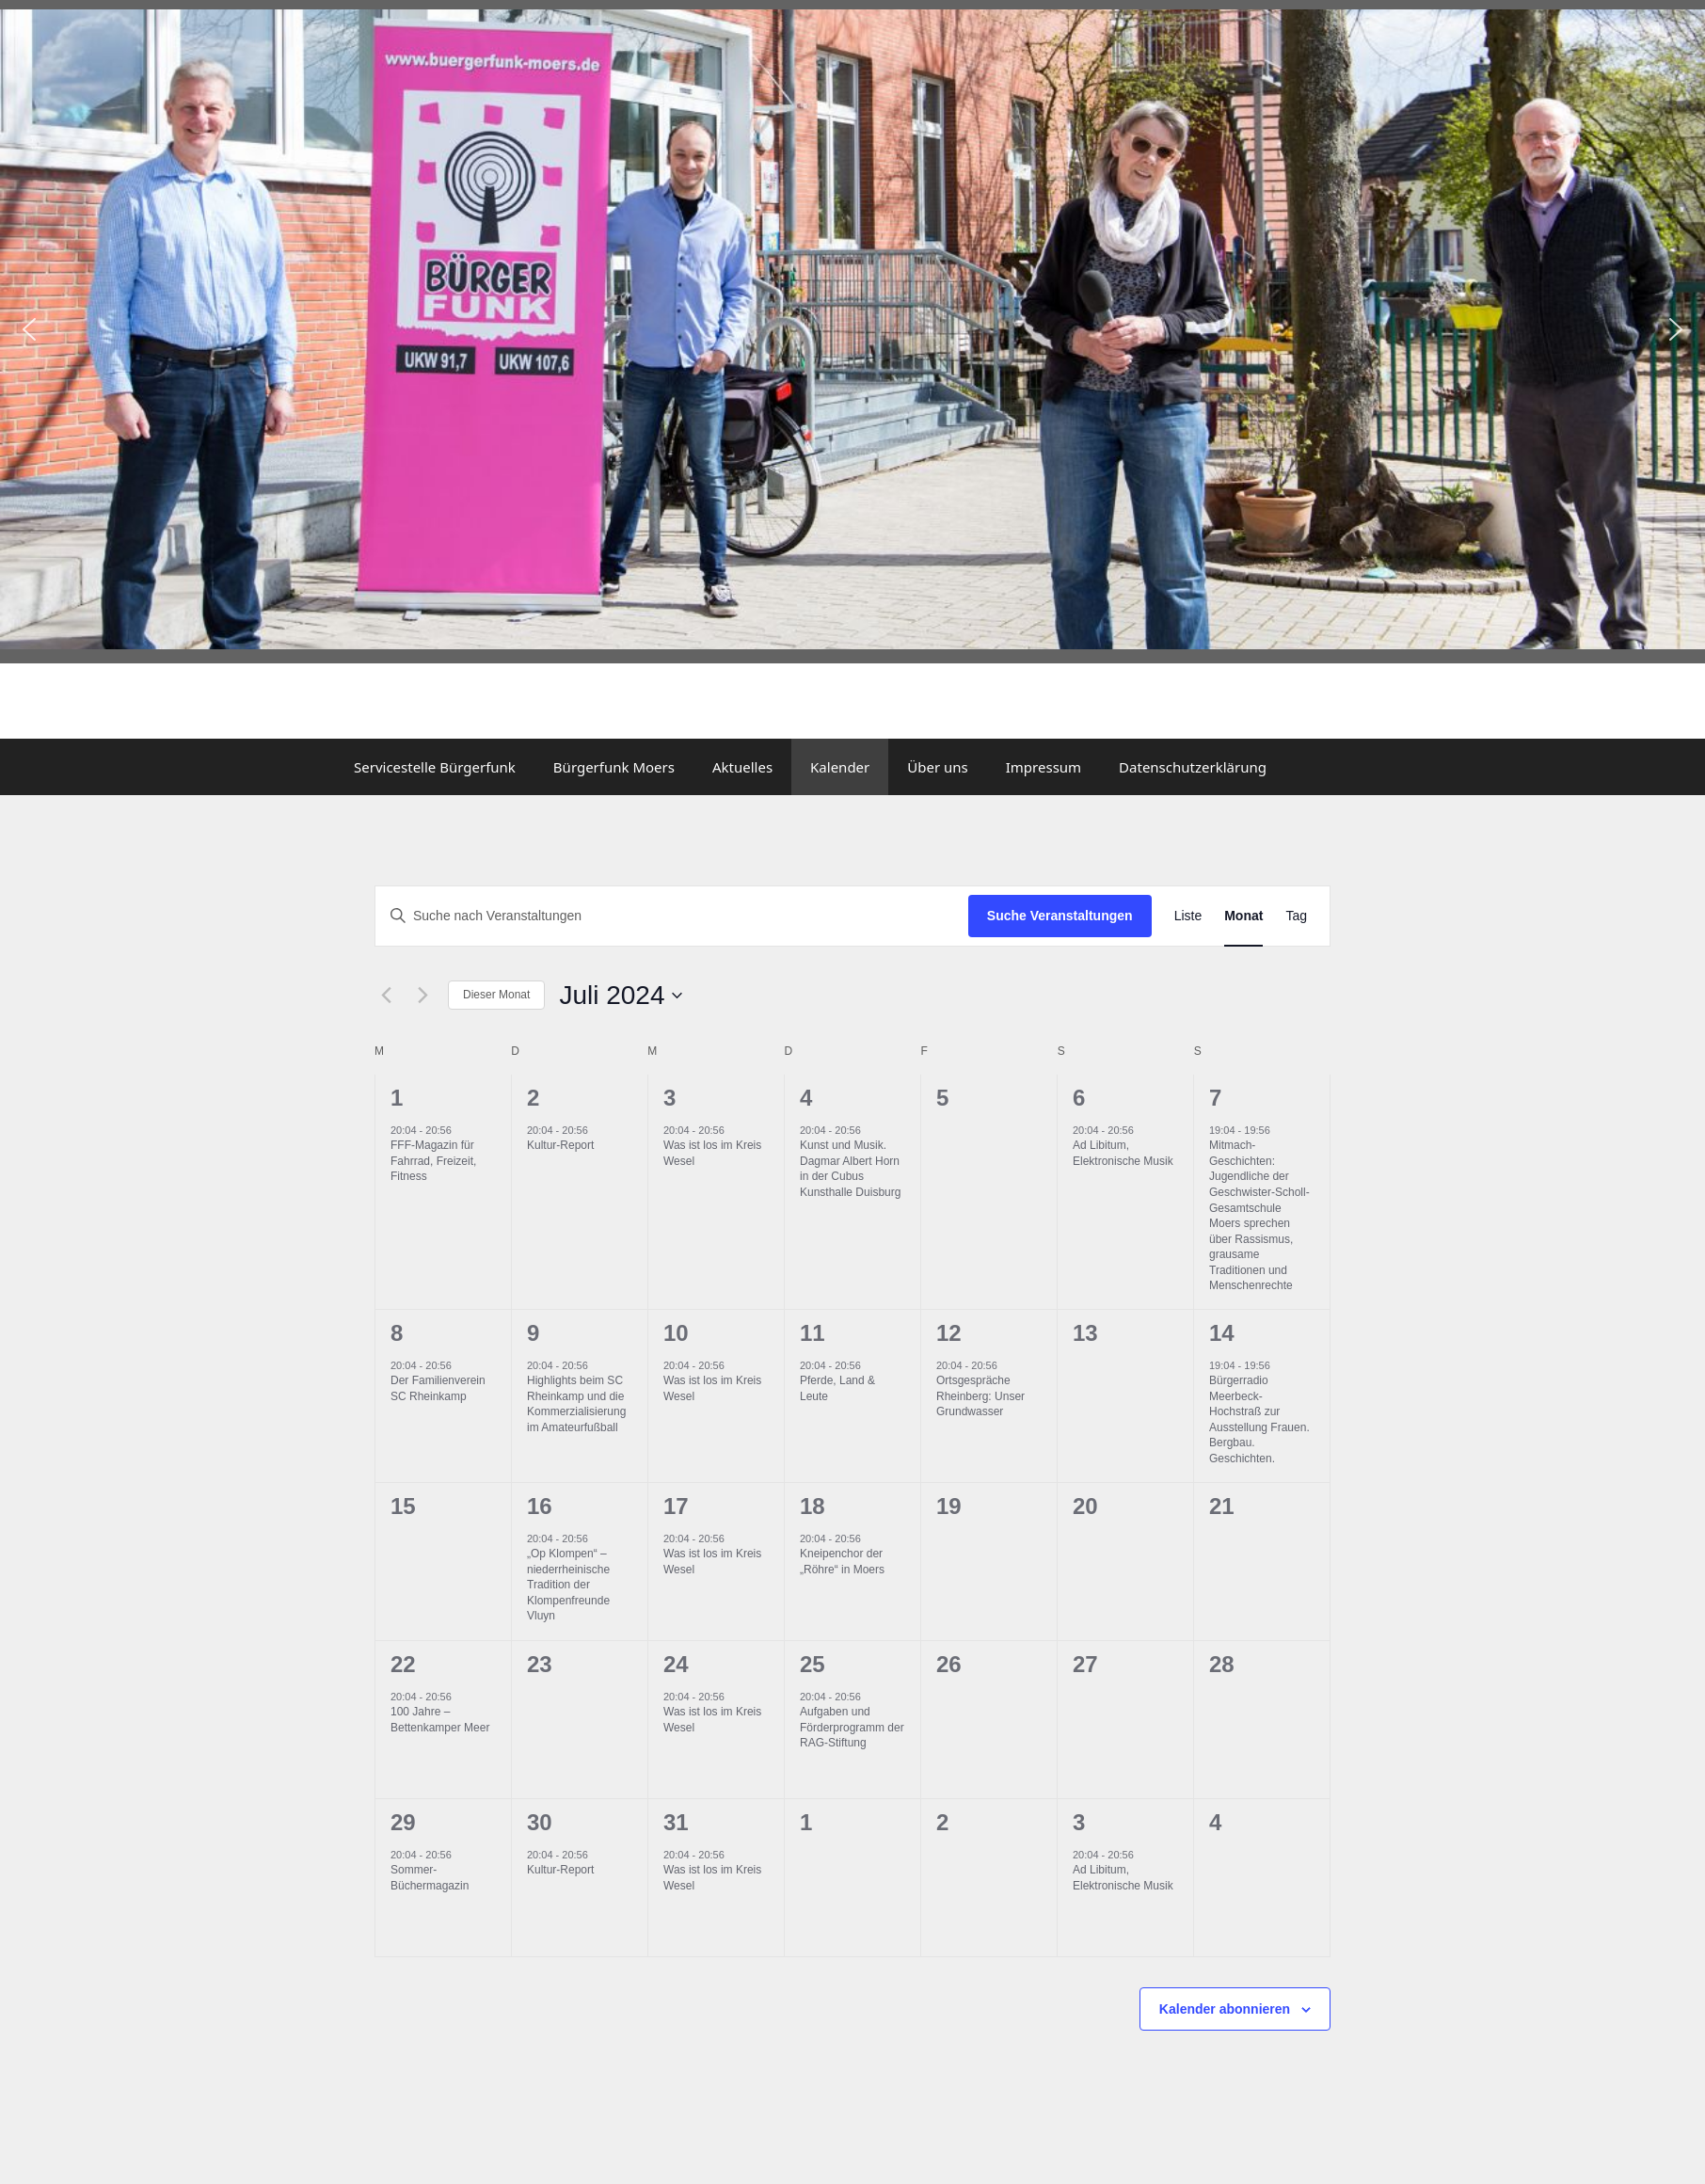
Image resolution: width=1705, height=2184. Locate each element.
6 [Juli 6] (1079, 1097)
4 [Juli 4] (806, 1097)
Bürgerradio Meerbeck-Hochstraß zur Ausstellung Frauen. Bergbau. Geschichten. (1259, 1419)
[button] (29, 329)
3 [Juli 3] (669, 1097)
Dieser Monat (496, 994)
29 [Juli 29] (403, 1822)
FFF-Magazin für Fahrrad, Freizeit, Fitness (433, 1161)
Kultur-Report (560, 1145)
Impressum (1043, 766)
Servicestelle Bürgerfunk (435, 766)
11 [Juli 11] (812, 1333)
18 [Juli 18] (812, 1506)
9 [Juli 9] (533, 1333)
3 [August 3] (1079, 1822)
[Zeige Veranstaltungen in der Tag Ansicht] (1296, 916)
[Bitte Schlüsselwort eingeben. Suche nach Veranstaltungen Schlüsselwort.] (671, 916)
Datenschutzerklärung (1193, 766)
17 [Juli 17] (676, 1506)
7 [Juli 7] (1215, 1097)
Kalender (839, 766)
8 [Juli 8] (396, 1333)
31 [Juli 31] (676, 1822)
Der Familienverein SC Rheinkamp (438, 1388)
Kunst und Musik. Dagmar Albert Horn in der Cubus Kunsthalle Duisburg (850, 1169)
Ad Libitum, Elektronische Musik (1123, 1153)
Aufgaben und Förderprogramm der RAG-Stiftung (852, 1727)
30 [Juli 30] (539, 1822)
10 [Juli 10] (676, 1333)
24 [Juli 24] (676, 1664)
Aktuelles (742, 766)
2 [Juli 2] (533, 1097)
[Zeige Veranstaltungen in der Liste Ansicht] (1188, 916)
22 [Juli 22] (403, 1664)
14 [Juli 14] (1222, 1333)
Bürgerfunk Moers (614, 766)
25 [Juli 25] (812, 1664)
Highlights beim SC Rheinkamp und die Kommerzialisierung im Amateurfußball (576, 1404)
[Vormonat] (385, 995)
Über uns (937, 766)
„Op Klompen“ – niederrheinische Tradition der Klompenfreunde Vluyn (568, 1584)
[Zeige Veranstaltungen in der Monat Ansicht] (1243, 916)
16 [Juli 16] (539, 1506)
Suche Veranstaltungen (1060, 915)
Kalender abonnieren (1224, 2009)
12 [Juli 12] (949, 1333)
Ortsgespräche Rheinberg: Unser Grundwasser (980, 1396)
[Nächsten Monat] (422, 995)
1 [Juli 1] (396, 1097)
